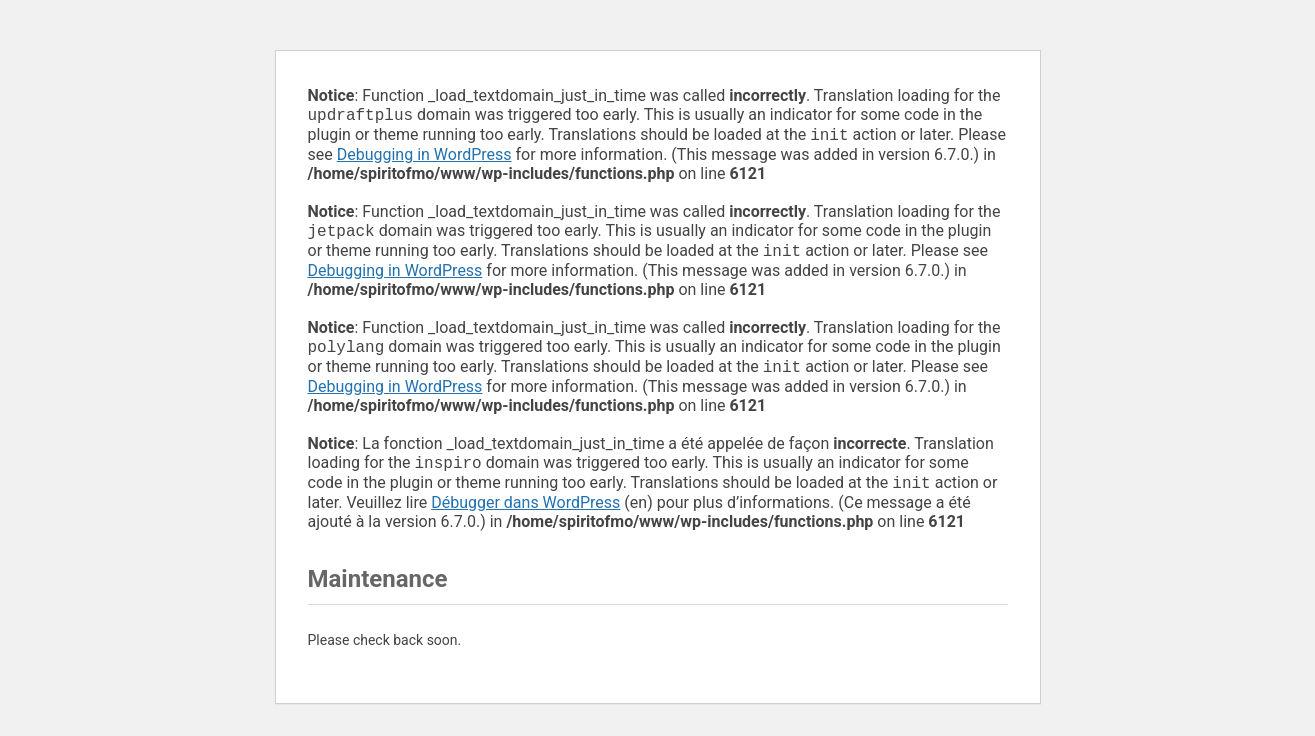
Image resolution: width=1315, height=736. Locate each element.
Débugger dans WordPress (525, 518)
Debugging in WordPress (424, 158)
